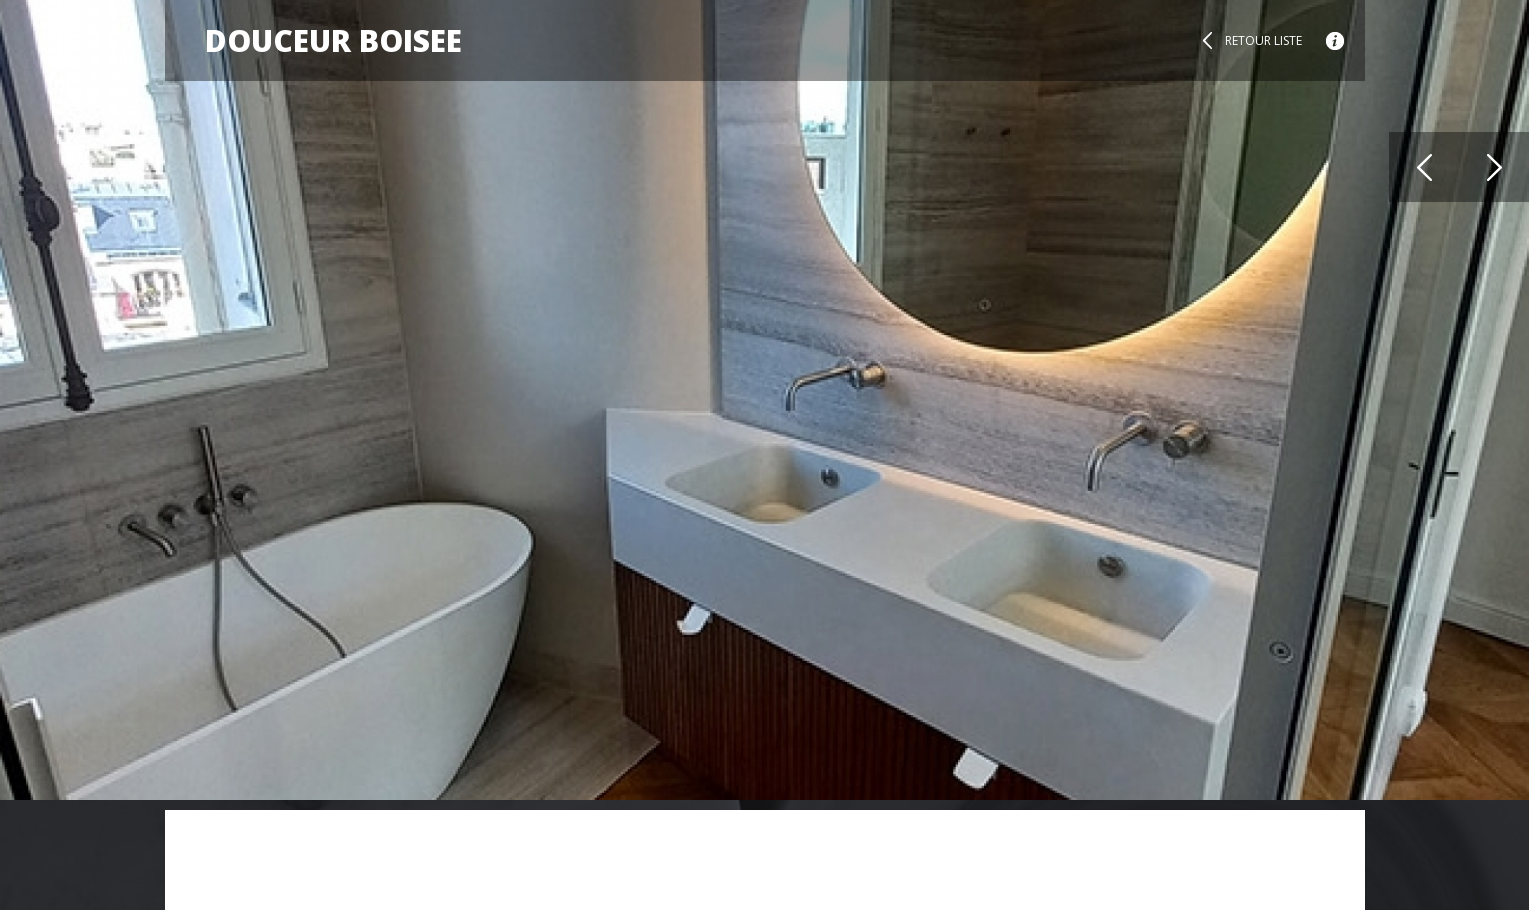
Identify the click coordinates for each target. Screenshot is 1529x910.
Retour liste (1263, 40)
